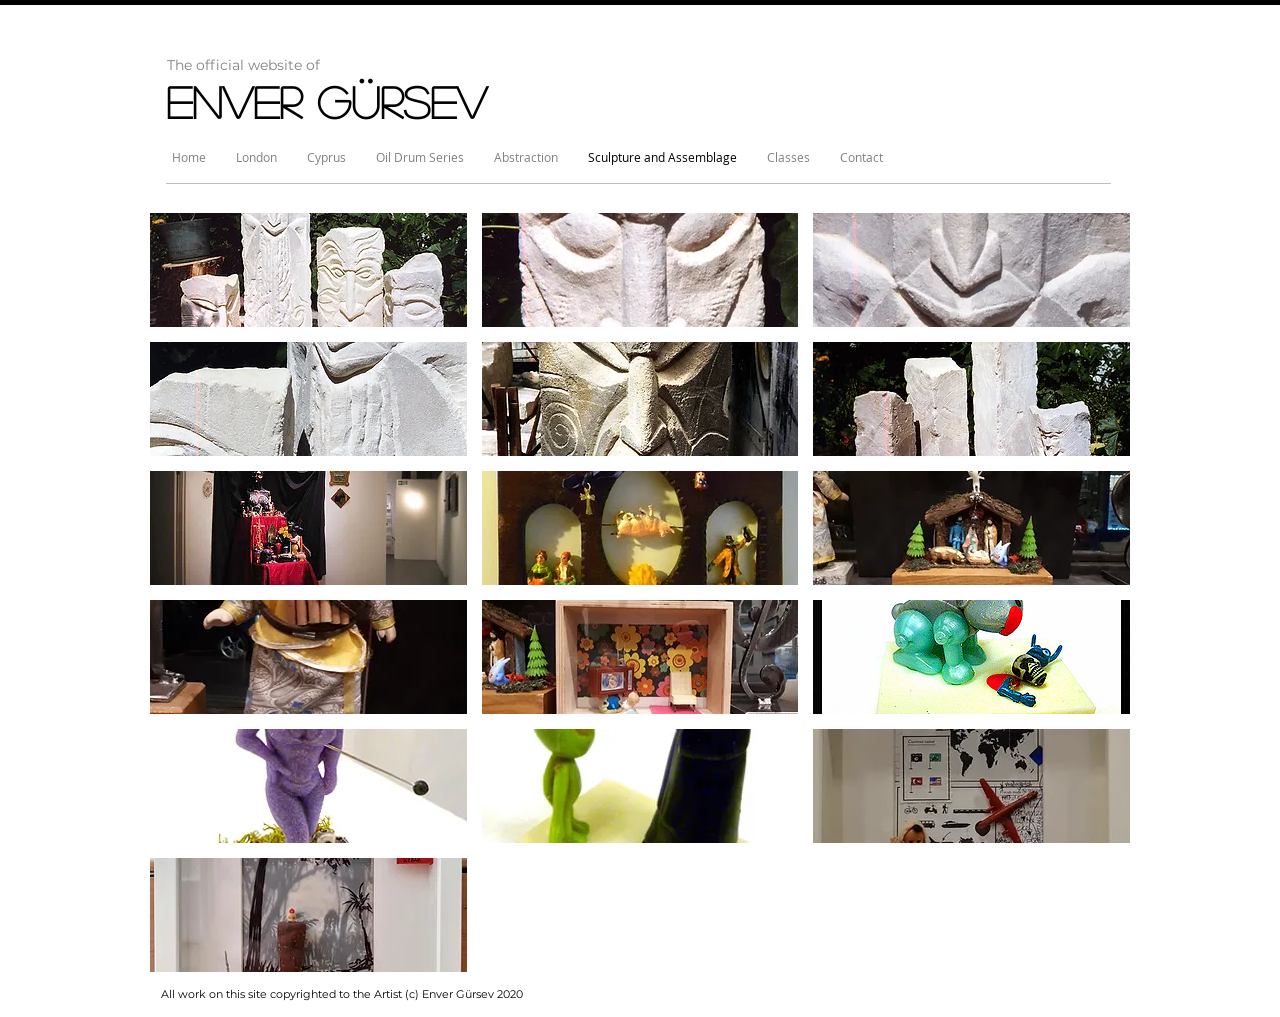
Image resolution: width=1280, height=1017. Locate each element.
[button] (308, 270)
